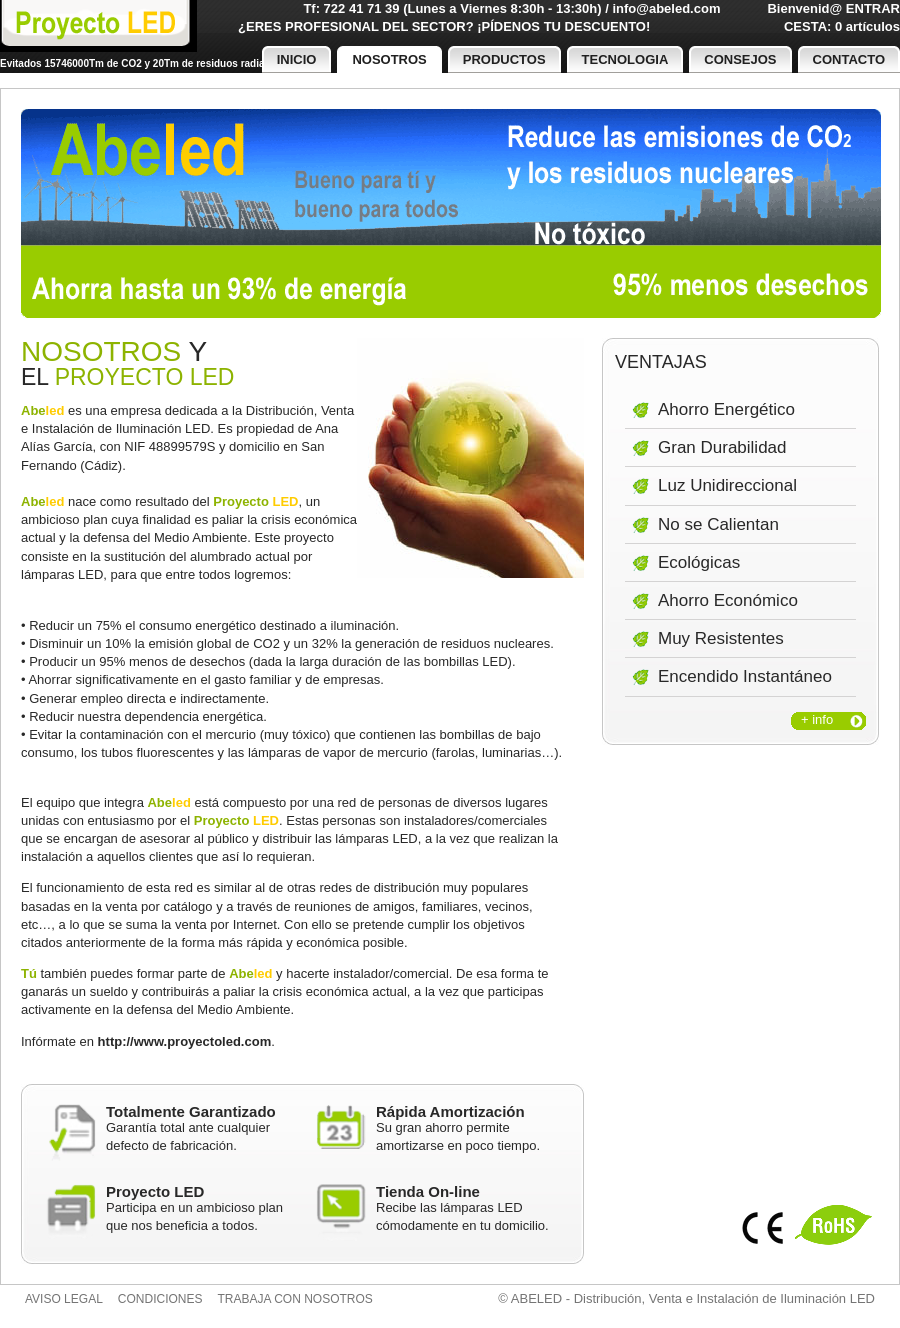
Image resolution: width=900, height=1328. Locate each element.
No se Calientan (718, 524)
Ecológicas (699, 562)
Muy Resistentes (721, 638)
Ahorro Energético (726, 409)
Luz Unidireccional (727, 485)
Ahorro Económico (728, 600)
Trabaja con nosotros (295, 1299)
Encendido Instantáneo (745, 676)
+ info (817, 719)
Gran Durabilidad (722, 447)
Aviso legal (64, 1299)
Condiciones (160, 1299)
